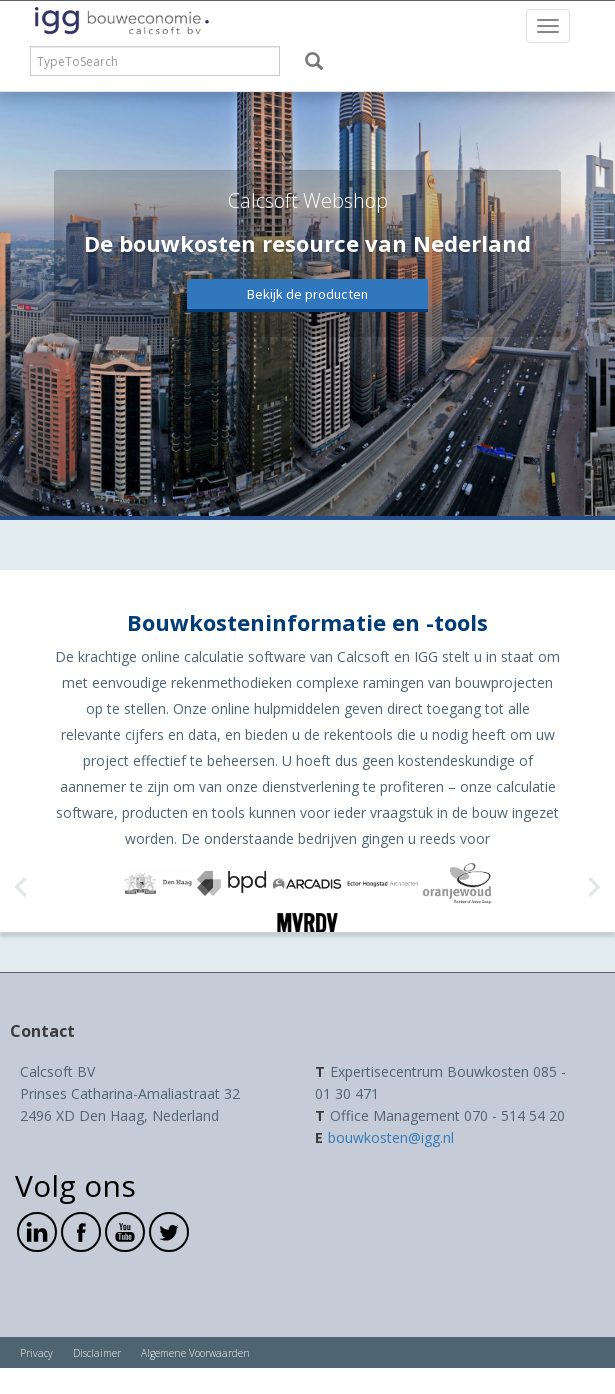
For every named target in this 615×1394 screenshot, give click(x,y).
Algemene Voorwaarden (195, 1353)
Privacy (36, 1353)
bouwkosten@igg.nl (391, 1137)
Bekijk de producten (307, 294)
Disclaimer (97, 1353)
